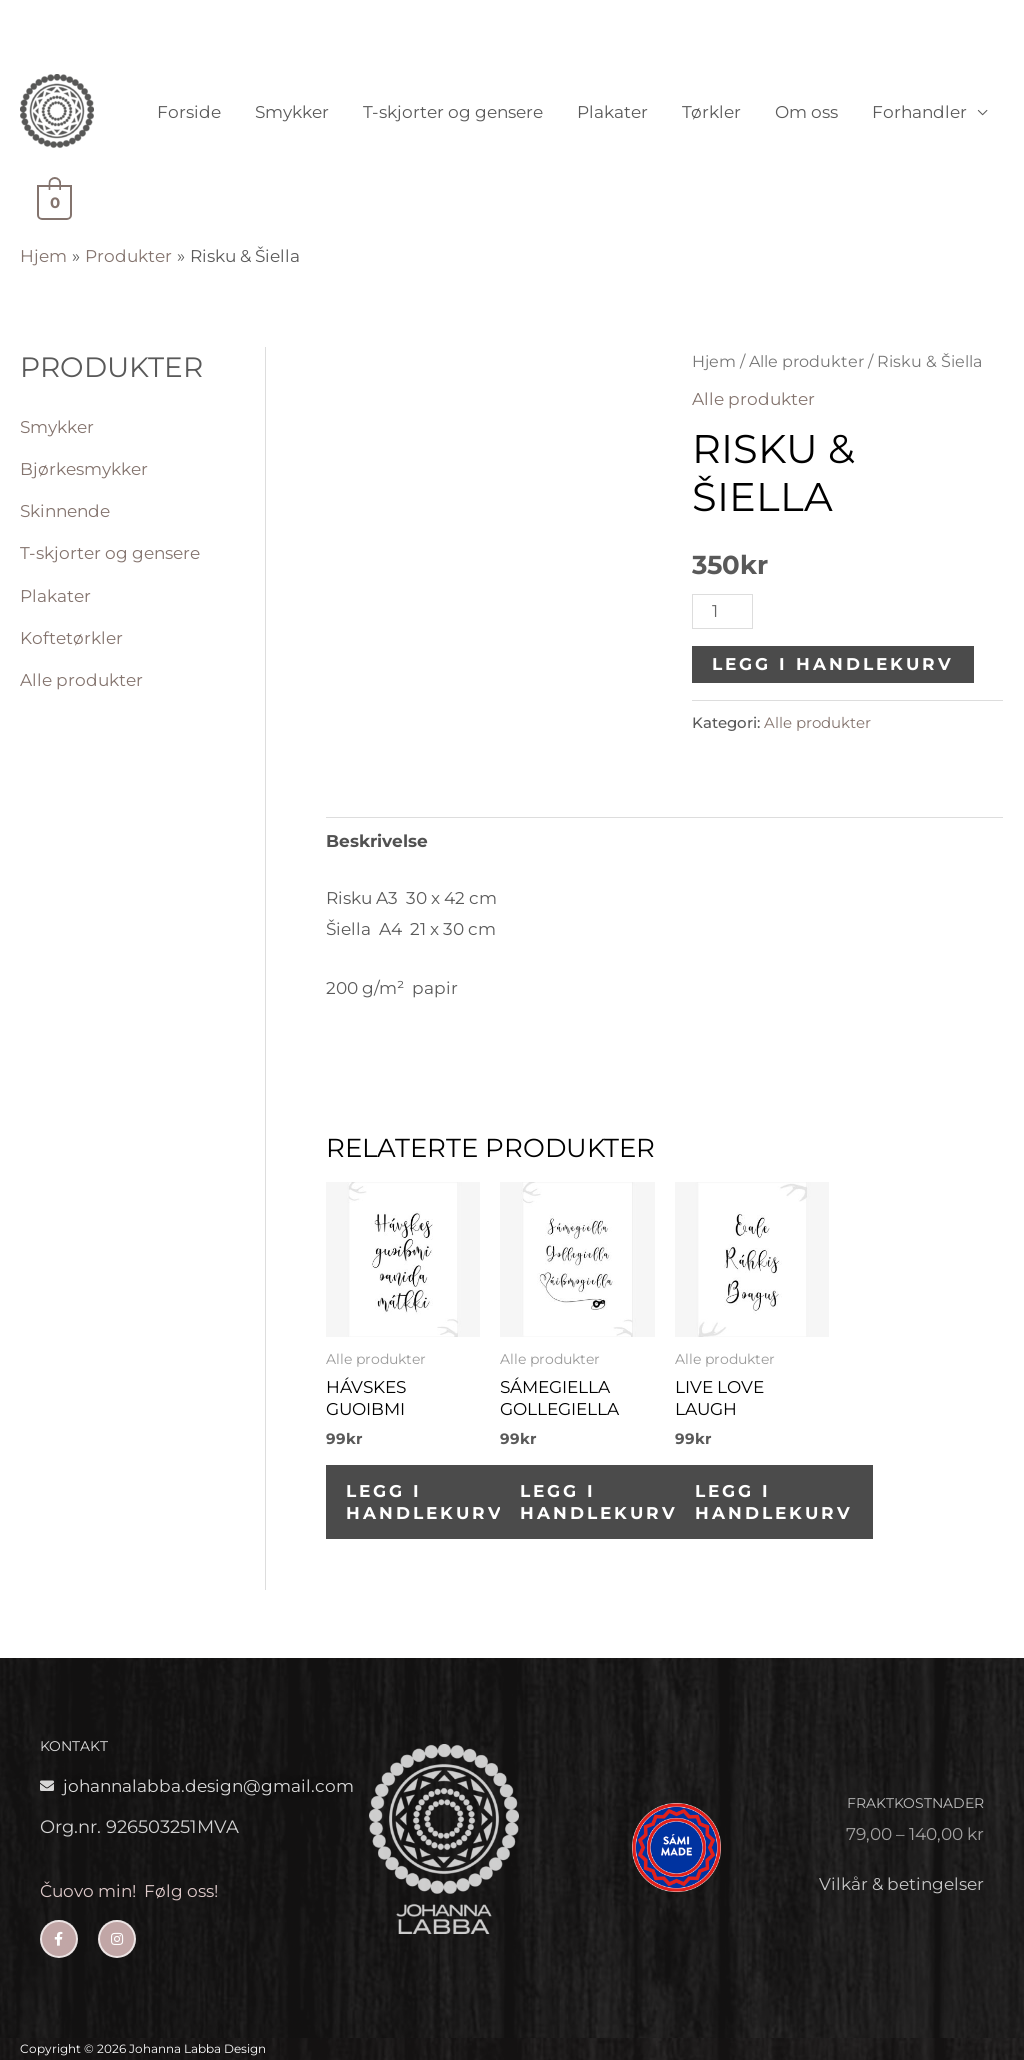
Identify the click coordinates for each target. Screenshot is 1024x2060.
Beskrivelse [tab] (377, 841)
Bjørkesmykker (84, 469)
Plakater (612, 112)
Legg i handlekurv (833, 664)
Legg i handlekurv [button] (425, 1502)
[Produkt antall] (723, 611)
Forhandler (919, 112)
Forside (189, 112)
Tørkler (711, 112)
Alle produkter (81, 680)
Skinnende (65, 511)
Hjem (714, 361)
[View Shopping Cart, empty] (52, 201)
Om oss (806, 112)
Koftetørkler (71, 638)
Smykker (292, 112)
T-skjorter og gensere (453, 112)
